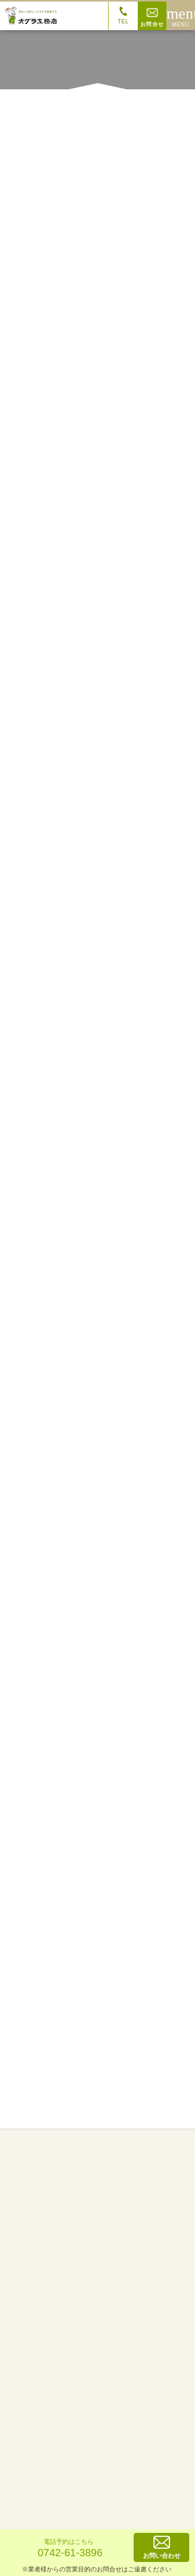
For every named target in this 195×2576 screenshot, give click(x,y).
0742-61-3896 (68, 2547)
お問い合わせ (161, 2546)
